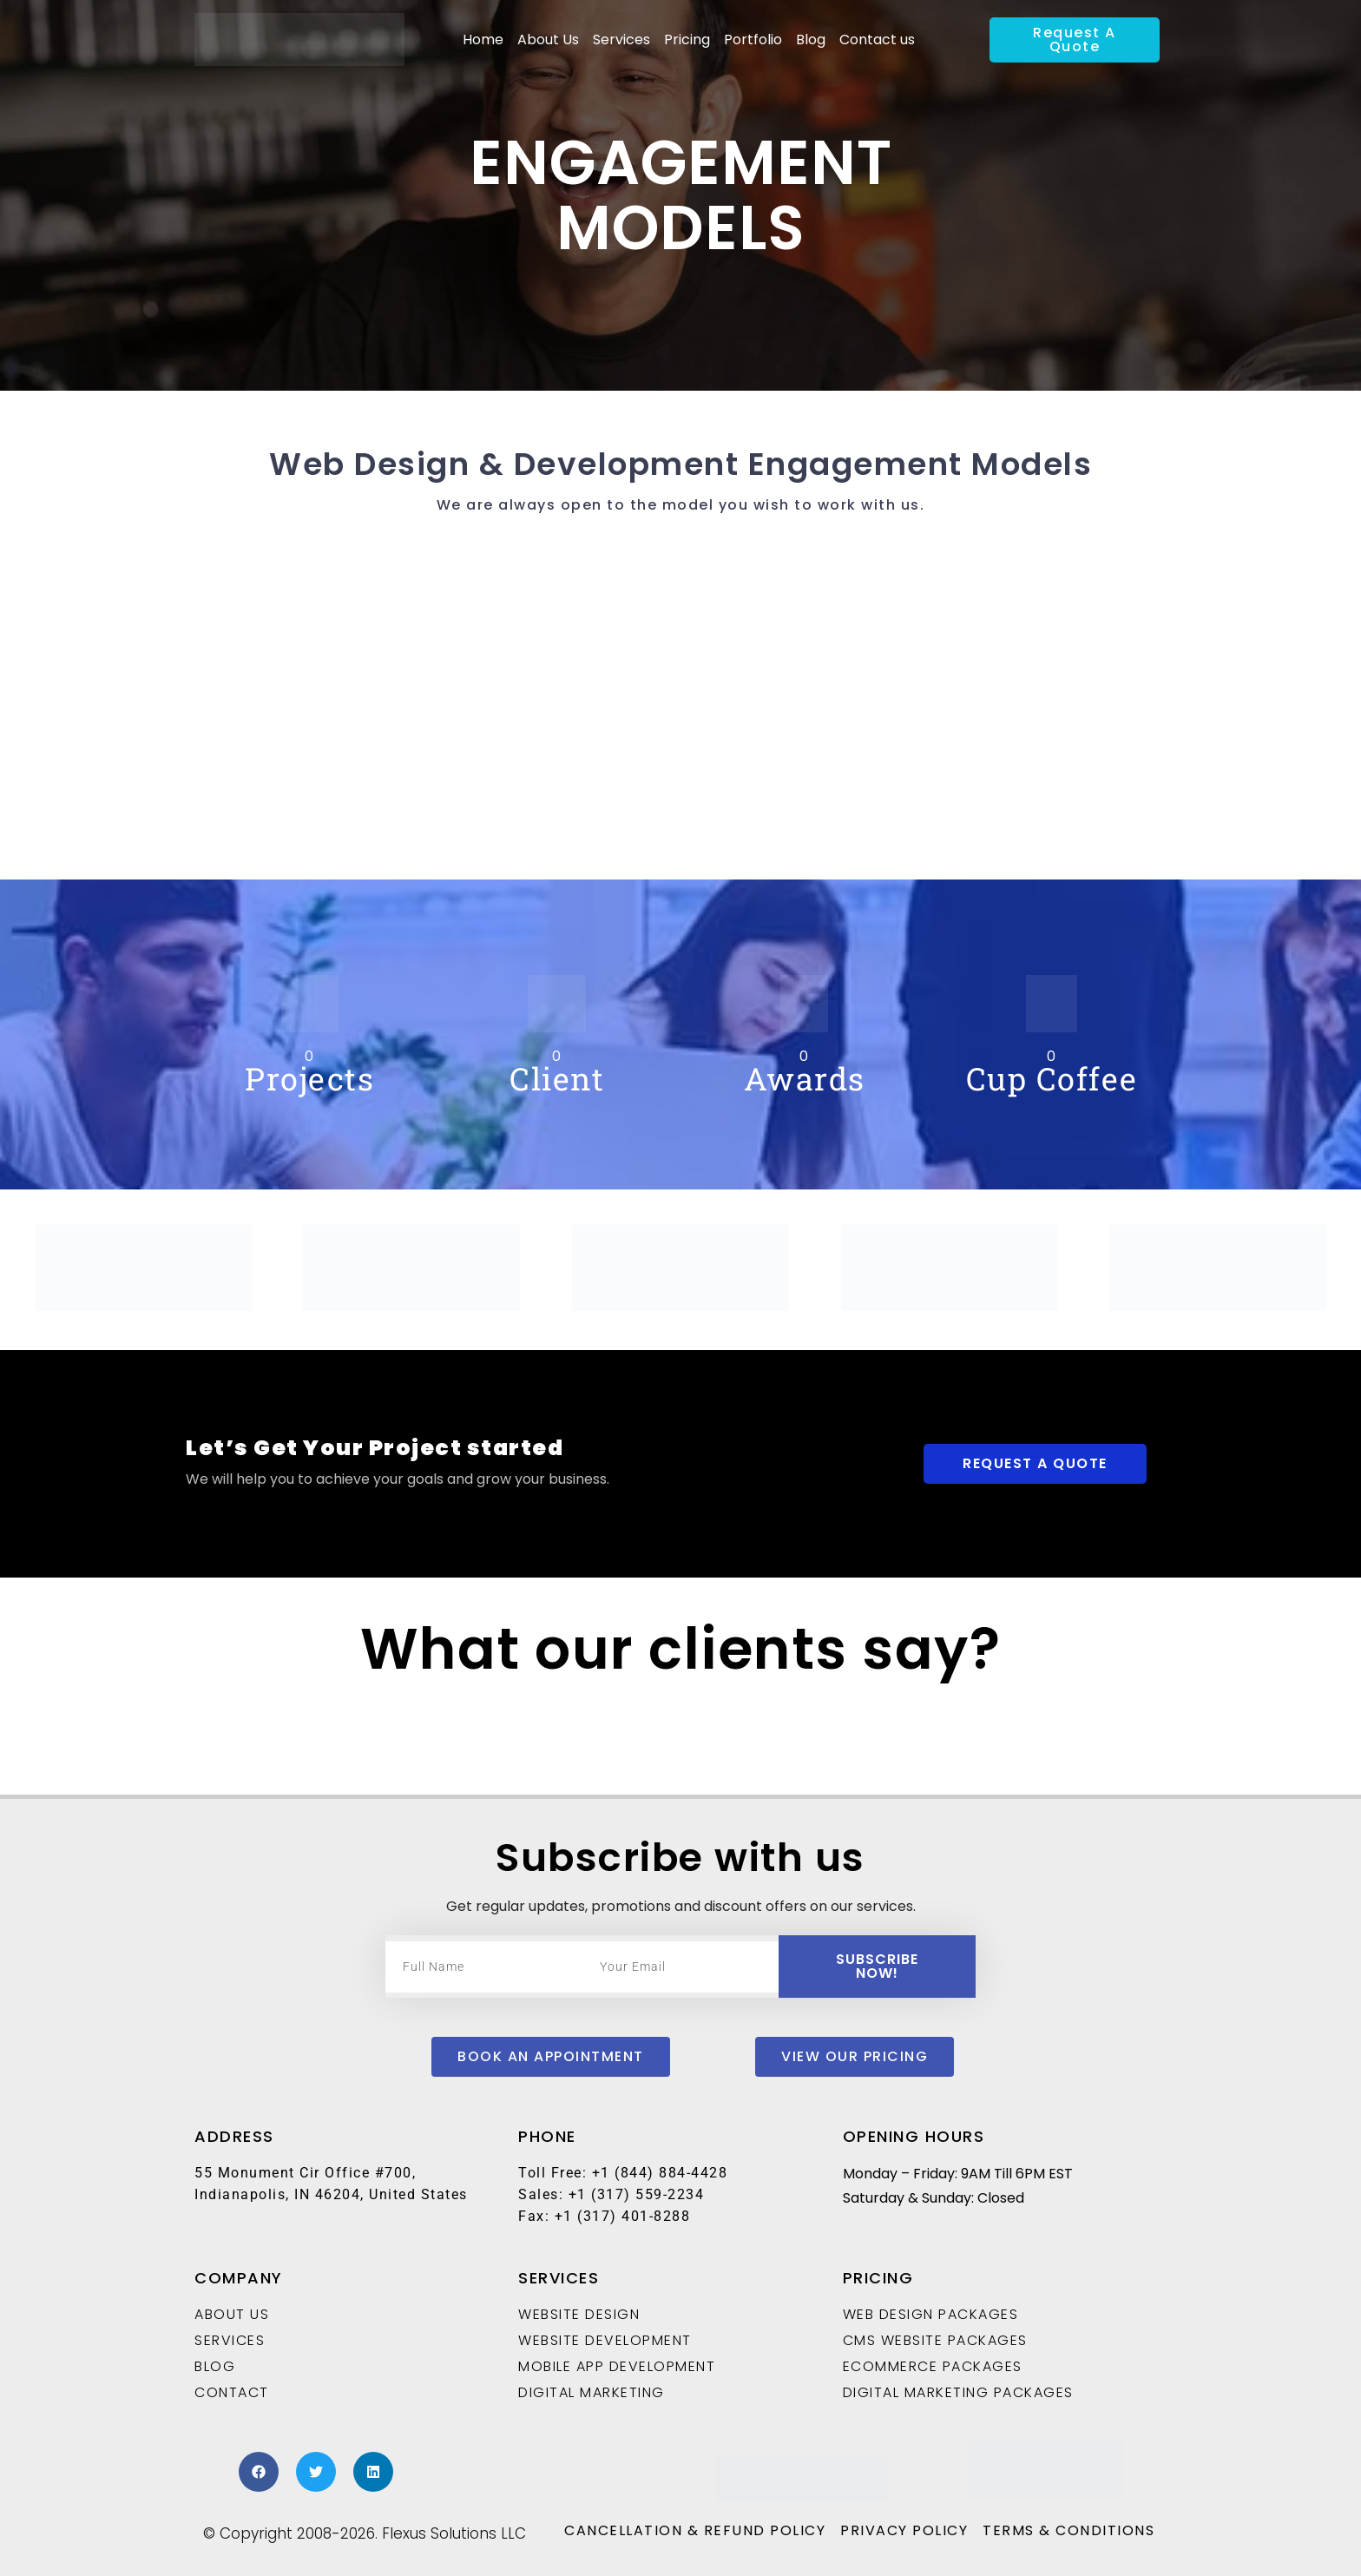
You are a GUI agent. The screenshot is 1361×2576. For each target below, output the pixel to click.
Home (483, 39)
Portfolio (753, 39)
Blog (810, 39)
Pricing (687, 39)
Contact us (877, 39)
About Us (548, 39)
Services (621, 39)
